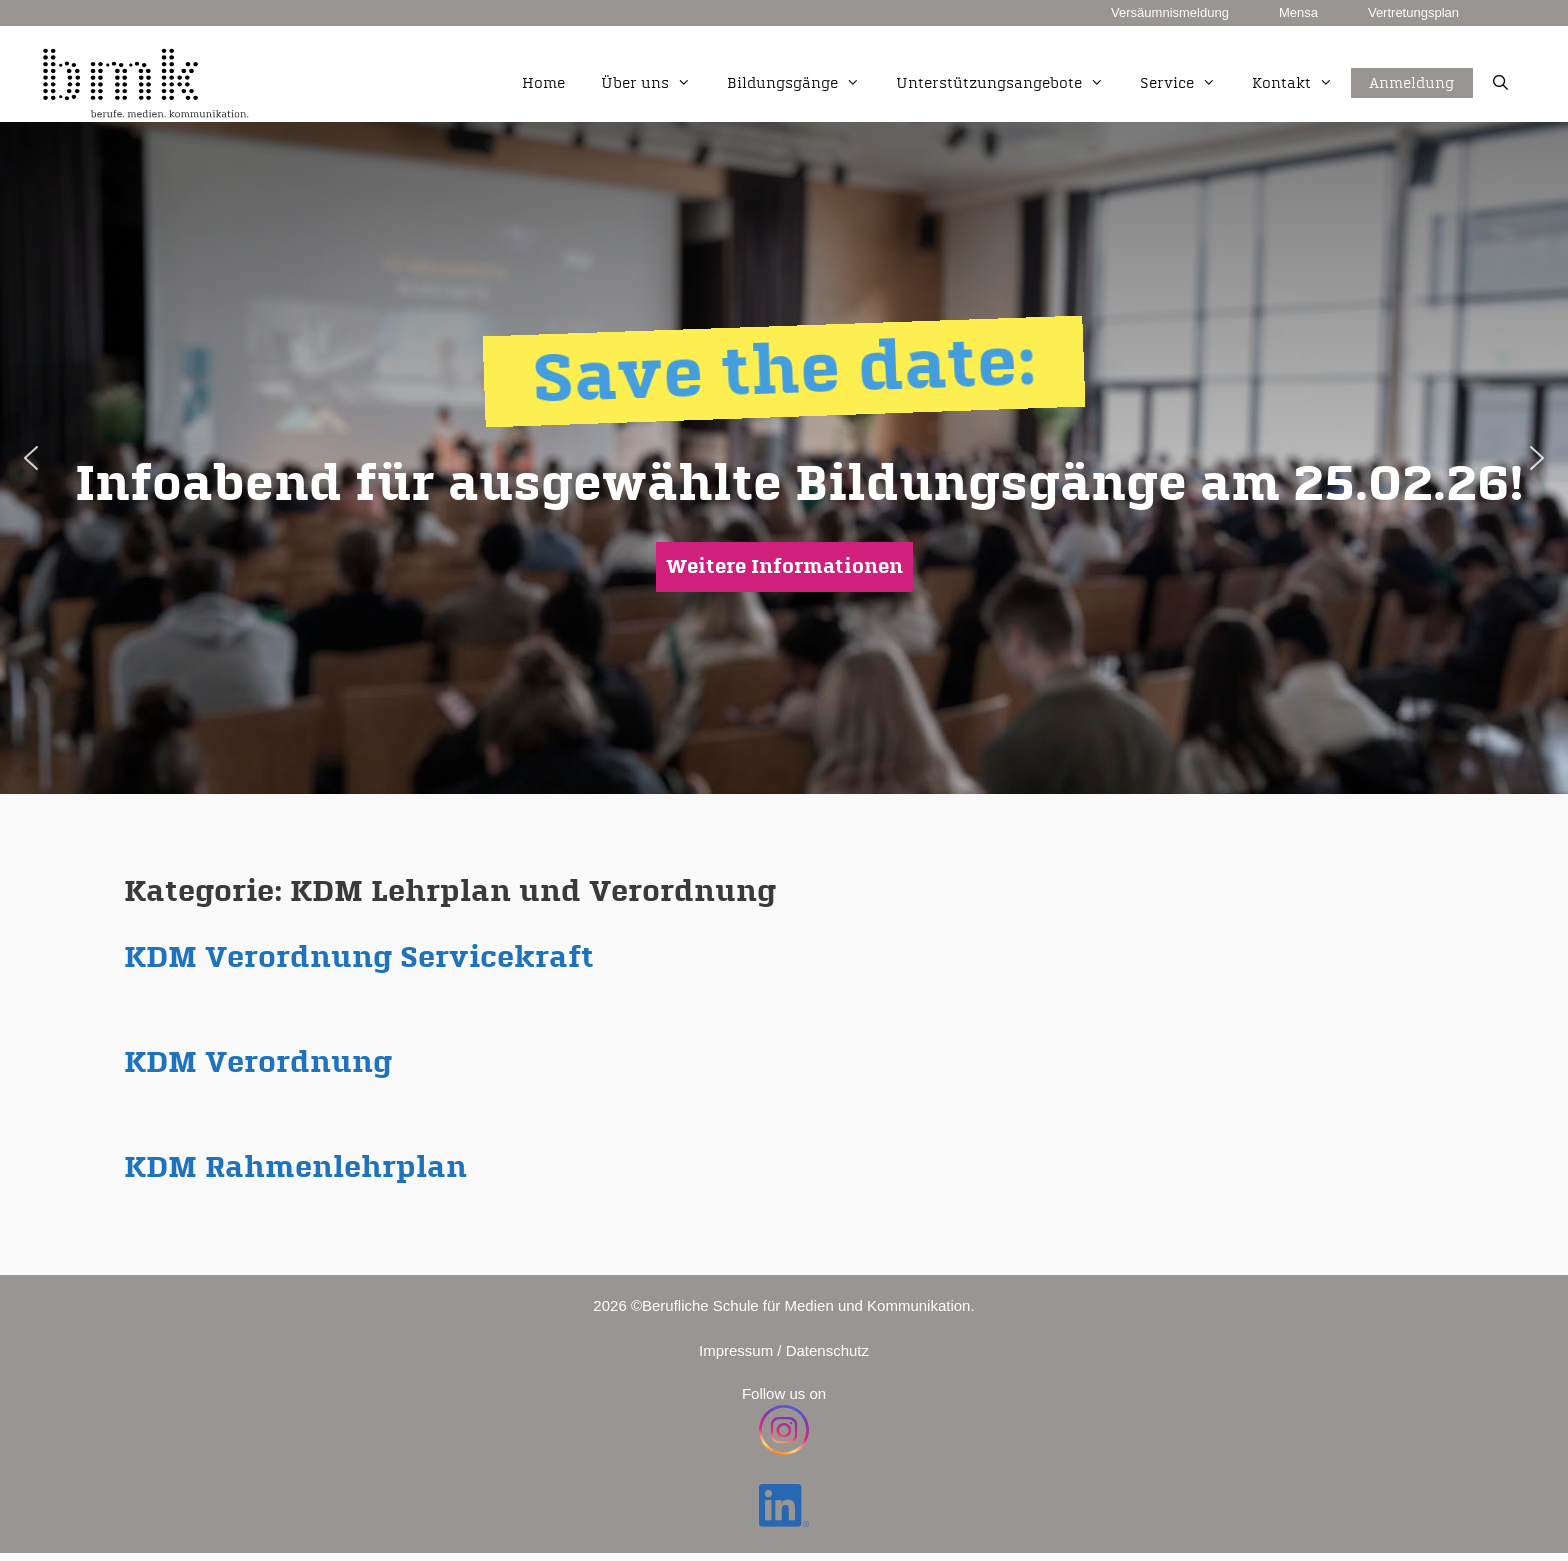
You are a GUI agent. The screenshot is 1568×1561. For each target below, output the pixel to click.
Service (1187, 84)
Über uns (655, 84)
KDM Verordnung (258, 1063)
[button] (31, 458)
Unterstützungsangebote (1009, 84)
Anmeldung (1412, 61)
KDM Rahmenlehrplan (295, 1168)
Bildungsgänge (802, 84)
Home (543, 83)
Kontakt (1301, 84)
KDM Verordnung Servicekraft (359, 958)
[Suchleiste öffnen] (1500, 84)
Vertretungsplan (1413, 12)
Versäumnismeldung (1170, 12)
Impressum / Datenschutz (784, 1350)
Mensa (1298, 12)
